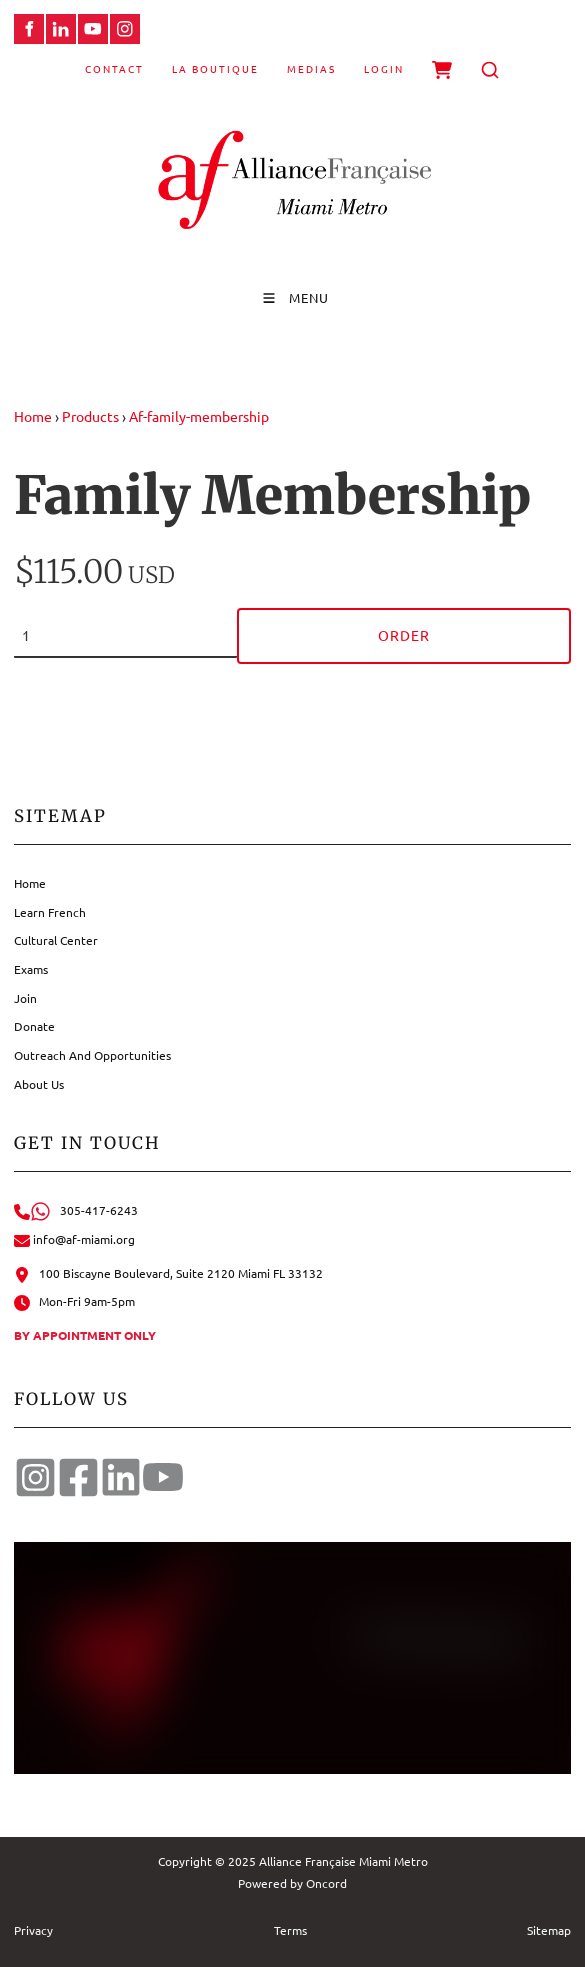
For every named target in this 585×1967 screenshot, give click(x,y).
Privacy (33, 1930)
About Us (39, 1084)
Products (90, 416)
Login (384, 68)
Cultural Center (56, 940)
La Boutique (215, 68)
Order (404, 635)
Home (33, 416)
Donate (34, 1026)
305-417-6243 (76, 1210)
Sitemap (549, 1930)
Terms (290, 1930)
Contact (114, 68)
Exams (31, 969)
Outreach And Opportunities (92, 1055)
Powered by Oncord (292, 1883)
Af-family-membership (199, 416)
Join (25, 998)
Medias (311, 68)
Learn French (50, 912)
